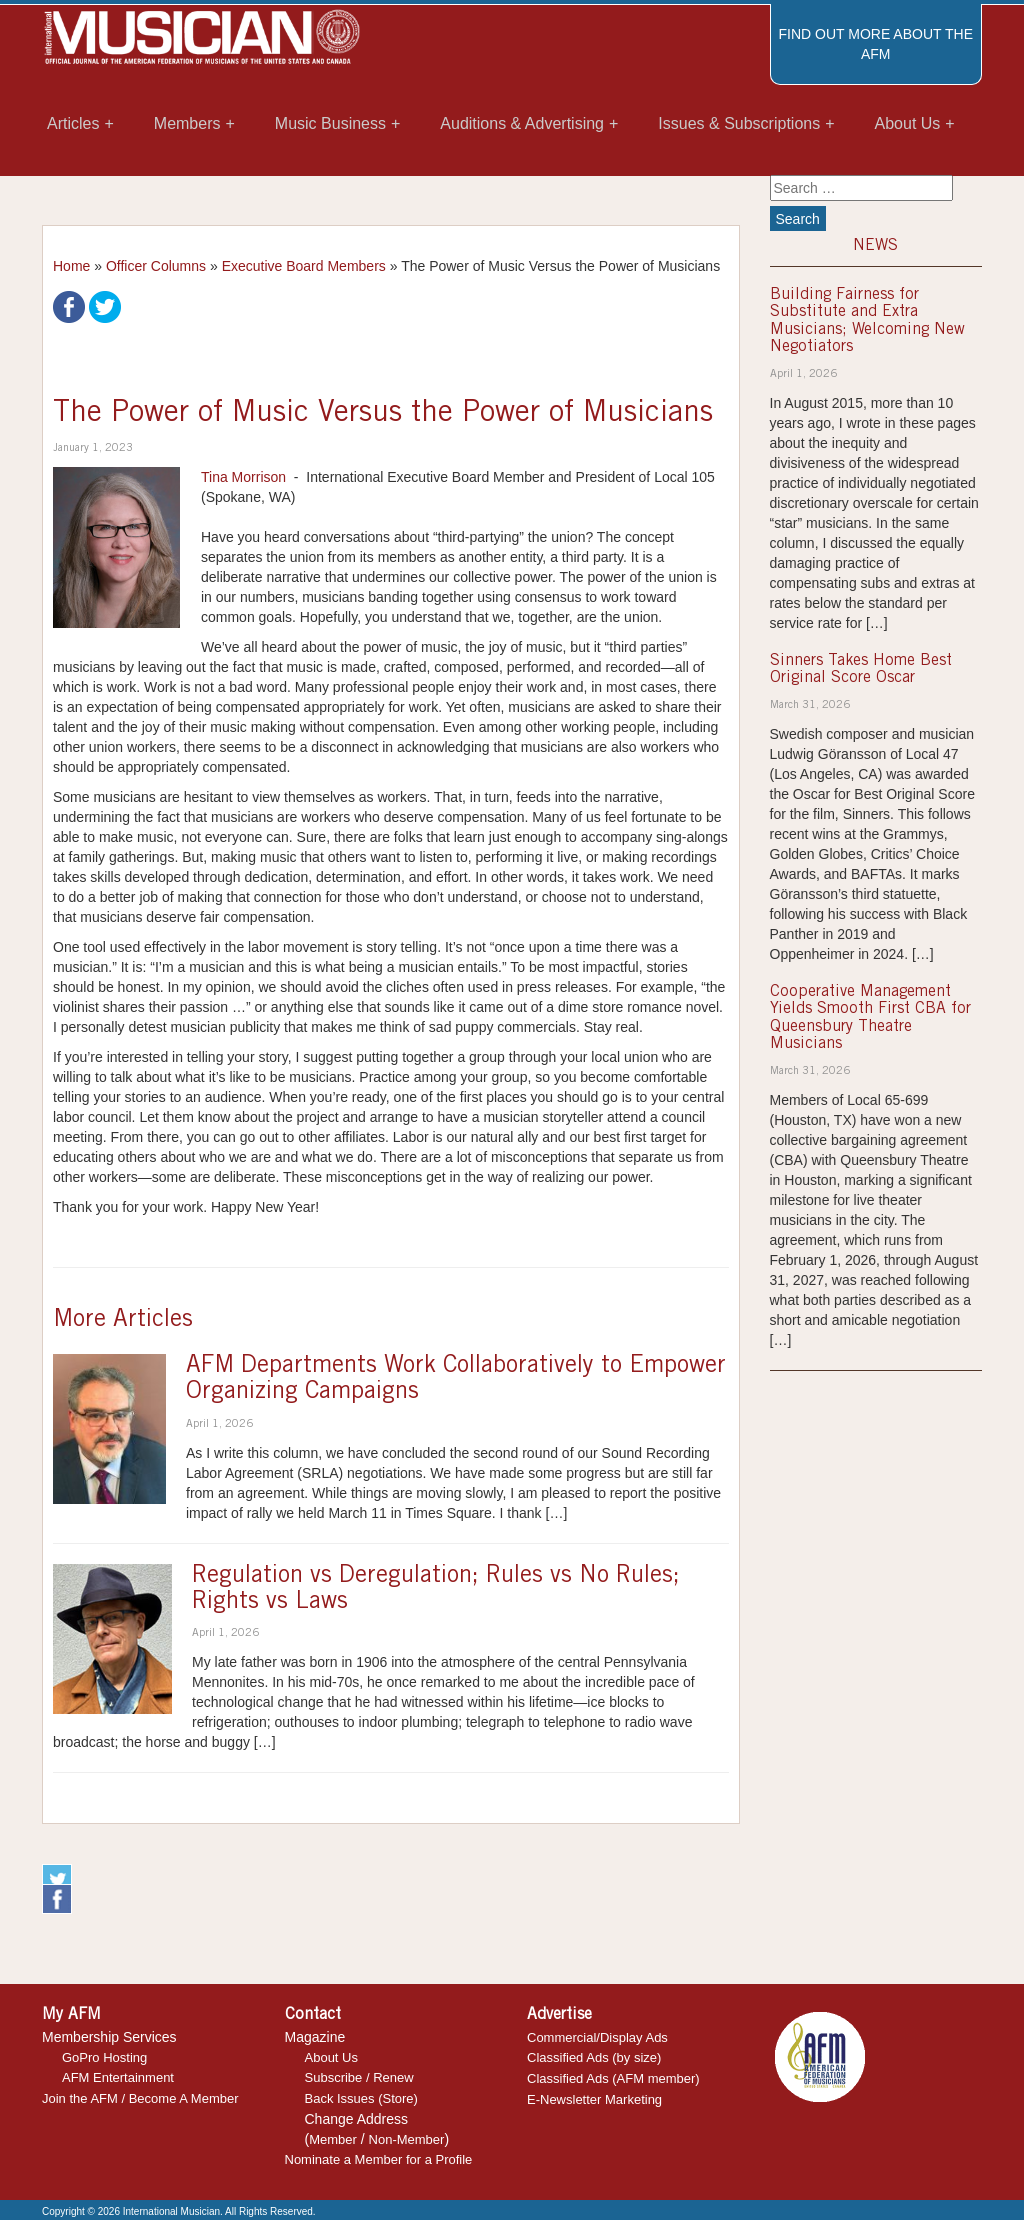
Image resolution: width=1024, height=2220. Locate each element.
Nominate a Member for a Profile (379, 2159)
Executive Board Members (304, 266)
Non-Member (407, 2139)
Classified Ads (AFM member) (613, 2078)
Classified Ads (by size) (594, 2057)
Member (333, 2139)
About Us (331, 2057)
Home (71, 266)
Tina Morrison (243, 477)
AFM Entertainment (118, 2077)
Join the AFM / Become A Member (140, 2098)
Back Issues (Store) (361, 2098)
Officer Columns (156, 266)
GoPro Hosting (104, 2057)
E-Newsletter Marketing (594, 2099)
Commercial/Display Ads (597, 2037)
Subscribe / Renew (359, 2077)
